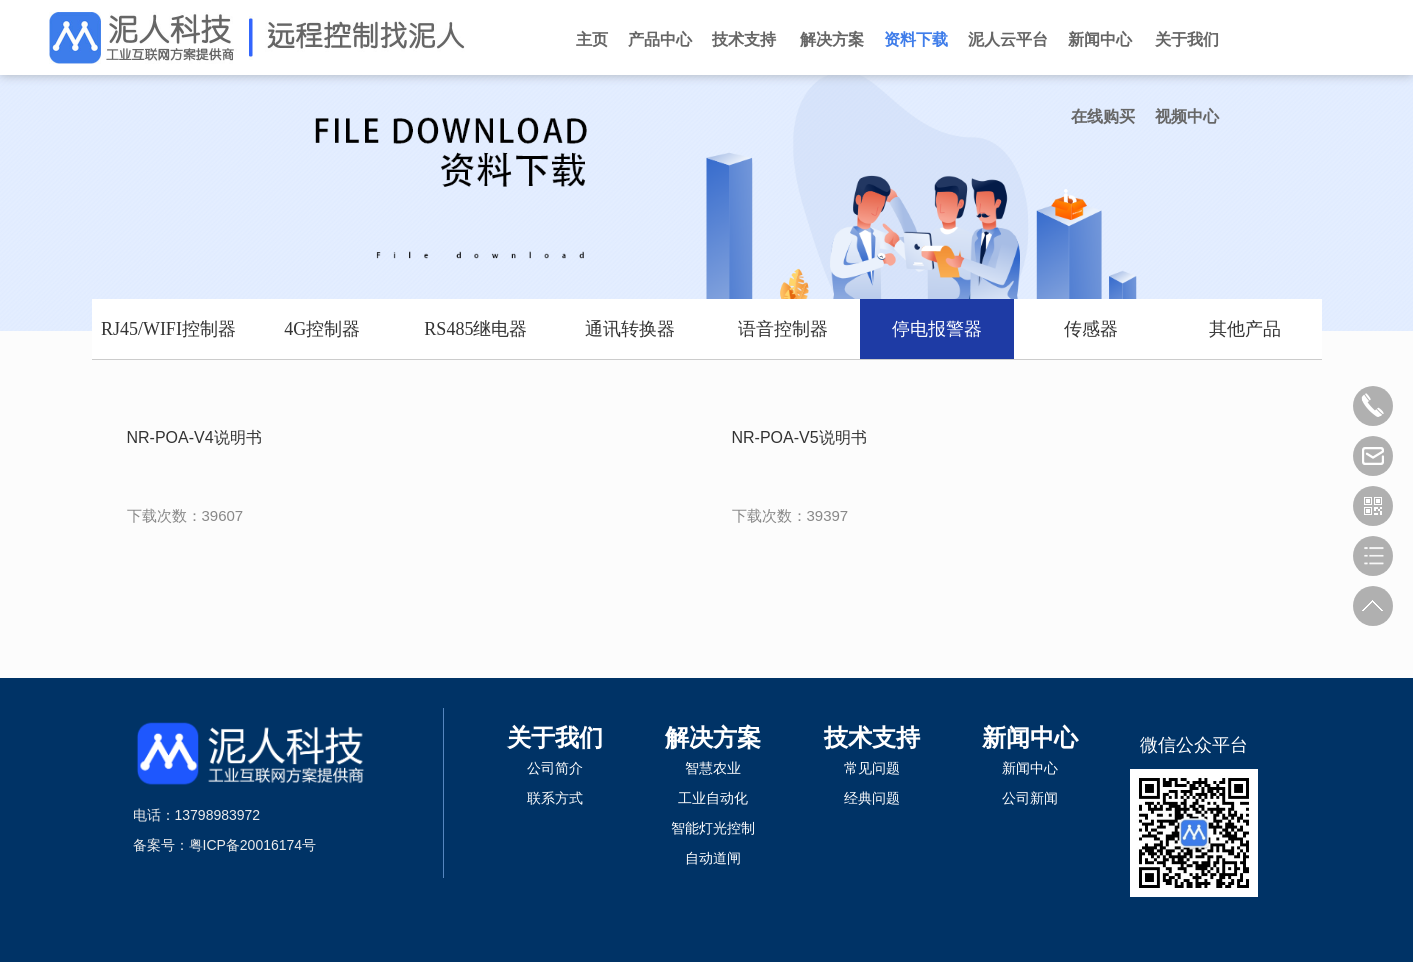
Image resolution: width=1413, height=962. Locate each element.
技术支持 (872, 737)
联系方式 (555, 798)
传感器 (1091, 329)
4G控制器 (322, 329)
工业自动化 (713, 798)
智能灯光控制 (713, 828)
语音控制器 (783, 329)
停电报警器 (937, 329)
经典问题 (872, 798)
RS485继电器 (475, 329)
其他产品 (1245, 329)
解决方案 (713, 737)
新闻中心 (1030, 737)
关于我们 (555, 737)
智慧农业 (713, 768)
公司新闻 (1030, 798)
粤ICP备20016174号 (253, 845)
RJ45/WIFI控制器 (168, 329)
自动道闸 (713, 858)
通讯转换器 (630, 329)
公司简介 (555, 768)
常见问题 (872, 768)
